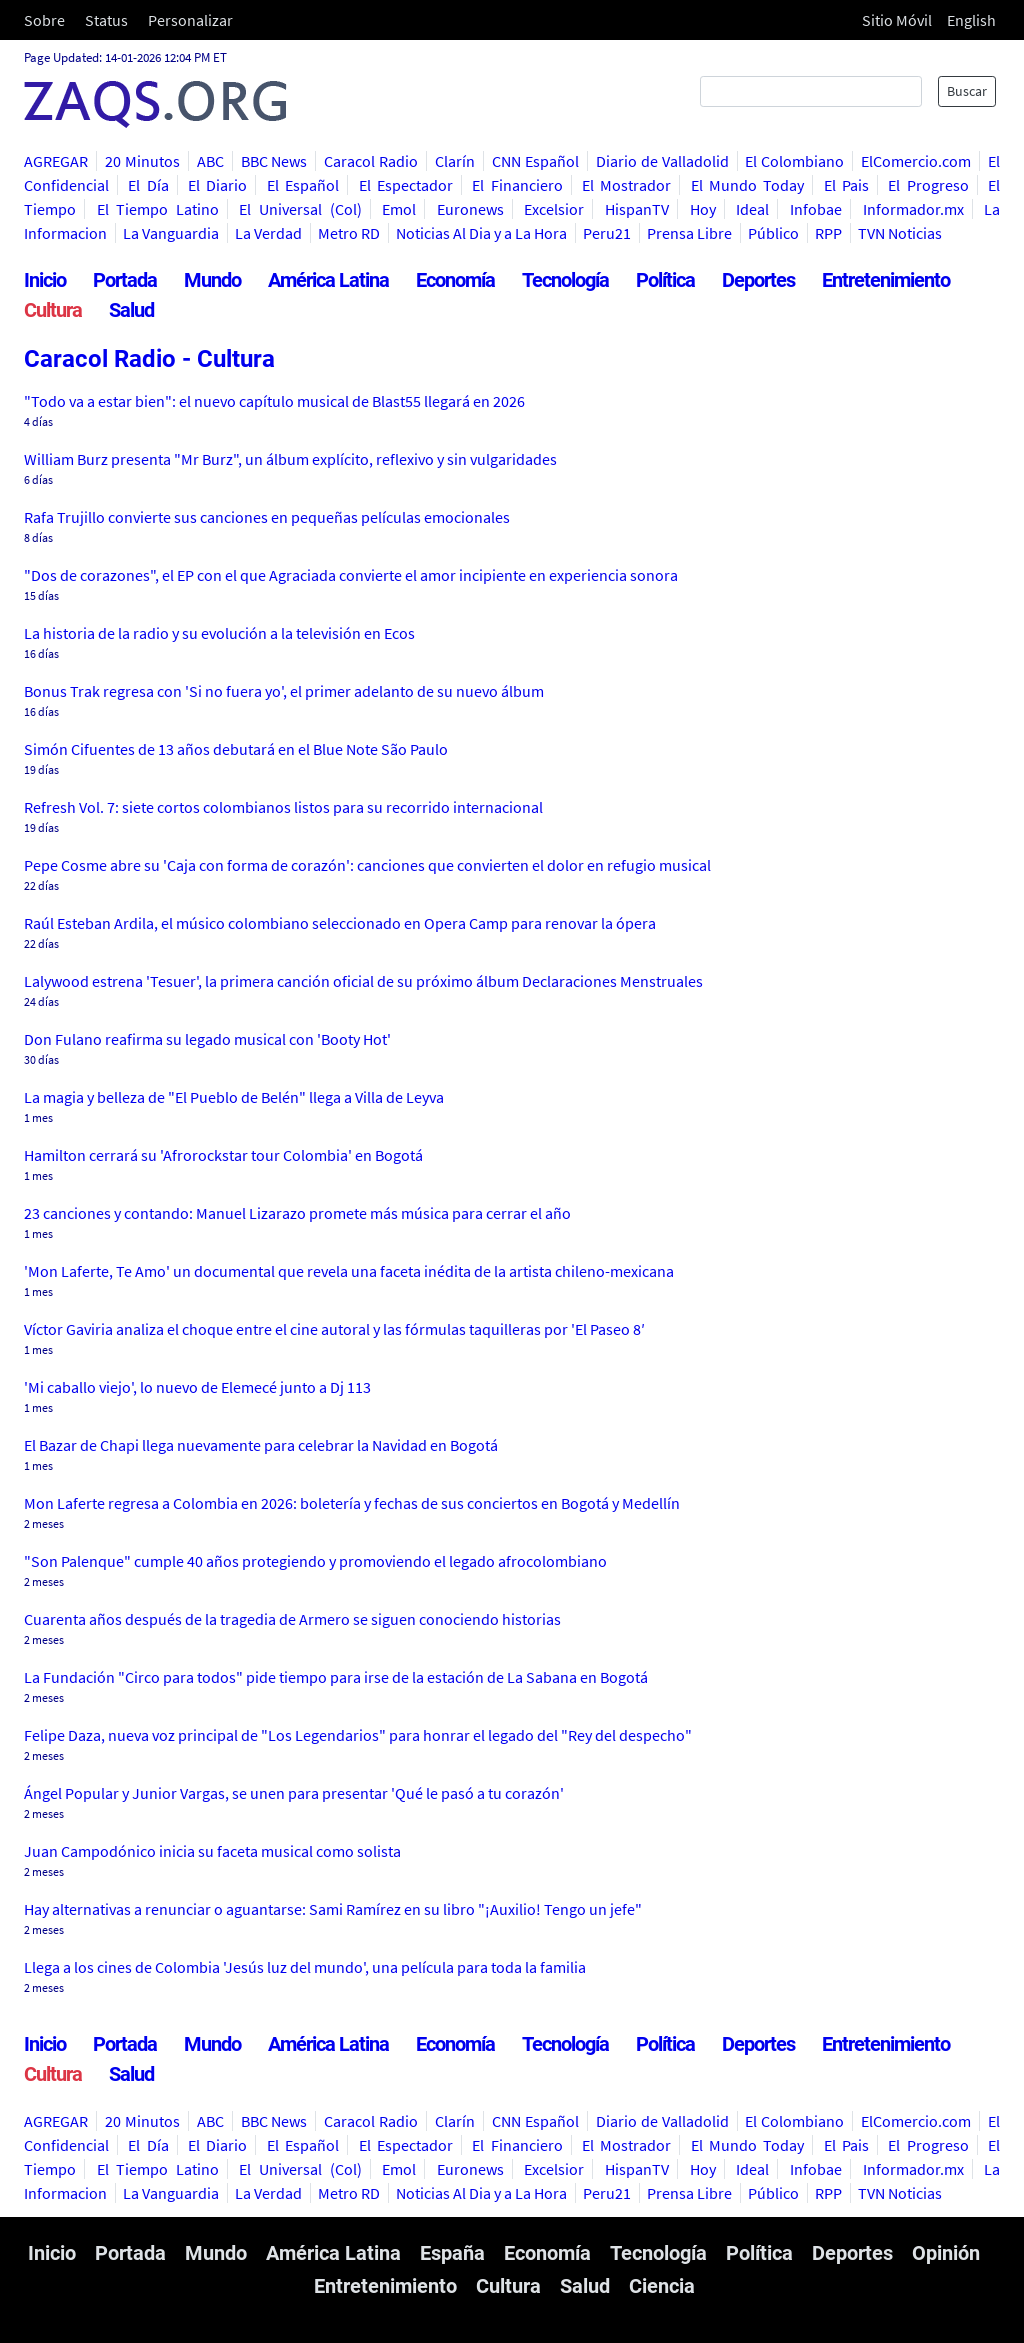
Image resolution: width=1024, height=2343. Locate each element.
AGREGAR (56, 161)
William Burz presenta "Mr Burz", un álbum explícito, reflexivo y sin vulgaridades (290, 459)
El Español (303, 185)
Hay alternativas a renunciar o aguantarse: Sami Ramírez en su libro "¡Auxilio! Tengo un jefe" (333, 1909)
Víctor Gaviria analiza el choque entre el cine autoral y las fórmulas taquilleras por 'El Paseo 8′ (334, 1329)
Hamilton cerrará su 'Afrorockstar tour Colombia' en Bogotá (223, 1155)
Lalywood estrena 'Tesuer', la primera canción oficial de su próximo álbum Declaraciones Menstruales (363, 981)
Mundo (212, 280)
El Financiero (517, 185)
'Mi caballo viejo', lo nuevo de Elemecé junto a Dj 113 (197, 1387)
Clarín (455, 161)
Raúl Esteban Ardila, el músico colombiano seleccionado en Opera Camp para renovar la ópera (340, 923)
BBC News (274, 161)
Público (773, 233)
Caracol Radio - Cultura (149, 359)
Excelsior (554, 209)
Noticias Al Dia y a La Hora (481, 233)
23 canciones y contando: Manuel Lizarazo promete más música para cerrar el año (297, 1213)
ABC (210, 161)
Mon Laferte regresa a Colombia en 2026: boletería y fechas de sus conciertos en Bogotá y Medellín (352, 1503)
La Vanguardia (171, 233)
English (971, 20)
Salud (131, 310)
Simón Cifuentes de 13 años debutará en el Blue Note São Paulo (236, 749)
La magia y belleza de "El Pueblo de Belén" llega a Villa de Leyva (234, 1097)
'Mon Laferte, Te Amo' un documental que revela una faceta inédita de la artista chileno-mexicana (349, 1271)
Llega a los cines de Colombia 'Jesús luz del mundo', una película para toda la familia (305, 1967)
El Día (148, 185)
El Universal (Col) (300, 209)
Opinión (946, 2253)
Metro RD (349, 233)
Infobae (816, 209)
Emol (399, 209)
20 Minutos (142, 161)
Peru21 (607, 233)
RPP (828, 233)
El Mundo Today (748, 185)
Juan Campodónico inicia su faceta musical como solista (212, 1851)
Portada (125, 280)
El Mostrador (626, 185)
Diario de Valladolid (662, 161)
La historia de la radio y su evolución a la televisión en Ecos (219, 633)
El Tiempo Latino (158, 209)
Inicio (45, 280)
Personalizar (190, 20)
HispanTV (637, 209)
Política (665, 280)
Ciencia (662, 2286)
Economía (455, 280)
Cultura (53, 310)
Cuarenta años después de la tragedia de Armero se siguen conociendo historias (292, 1619)
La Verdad (268, 233)
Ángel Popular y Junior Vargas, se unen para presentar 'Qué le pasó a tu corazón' (294, 1793)
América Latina (328, 280)
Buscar (967, 91)
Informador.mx (913, 209)
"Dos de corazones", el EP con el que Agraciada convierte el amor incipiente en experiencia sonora (351, 575)
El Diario (217, 185)
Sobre (44, 20)
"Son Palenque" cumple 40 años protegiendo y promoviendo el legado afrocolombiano (315, 1561)
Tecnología (565, 280)
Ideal (752, 209)
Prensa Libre (689, 233)
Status (106, 20)
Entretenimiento (886, 280)
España (452, 2253)
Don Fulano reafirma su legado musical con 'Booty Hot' (207, 1039)
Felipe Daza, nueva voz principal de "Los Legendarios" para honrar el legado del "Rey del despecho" (358, 1735)
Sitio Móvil (897, 20)
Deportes (758, 280)
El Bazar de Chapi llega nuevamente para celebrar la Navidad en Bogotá (261, 1445)
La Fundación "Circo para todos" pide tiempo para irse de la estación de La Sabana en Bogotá (336, 1677)
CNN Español (535, 161)
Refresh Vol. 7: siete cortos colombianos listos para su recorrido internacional (283, 807)
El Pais (846, 185)
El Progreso (928, 185)
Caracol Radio (371, 161)
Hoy (703, 209)
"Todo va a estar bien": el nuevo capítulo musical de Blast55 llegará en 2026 (274, 401)
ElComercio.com (916, 161)
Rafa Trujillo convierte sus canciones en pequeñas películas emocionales (267, 517)
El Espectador (406, 185)
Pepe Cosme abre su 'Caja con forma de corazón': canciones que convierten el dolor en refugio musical (367, 865)
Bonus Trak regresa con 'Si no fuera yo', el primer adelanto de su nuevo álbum (284, 691)
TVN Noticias (900, 233)
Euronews (470, 209)
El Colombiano (794, 161)
